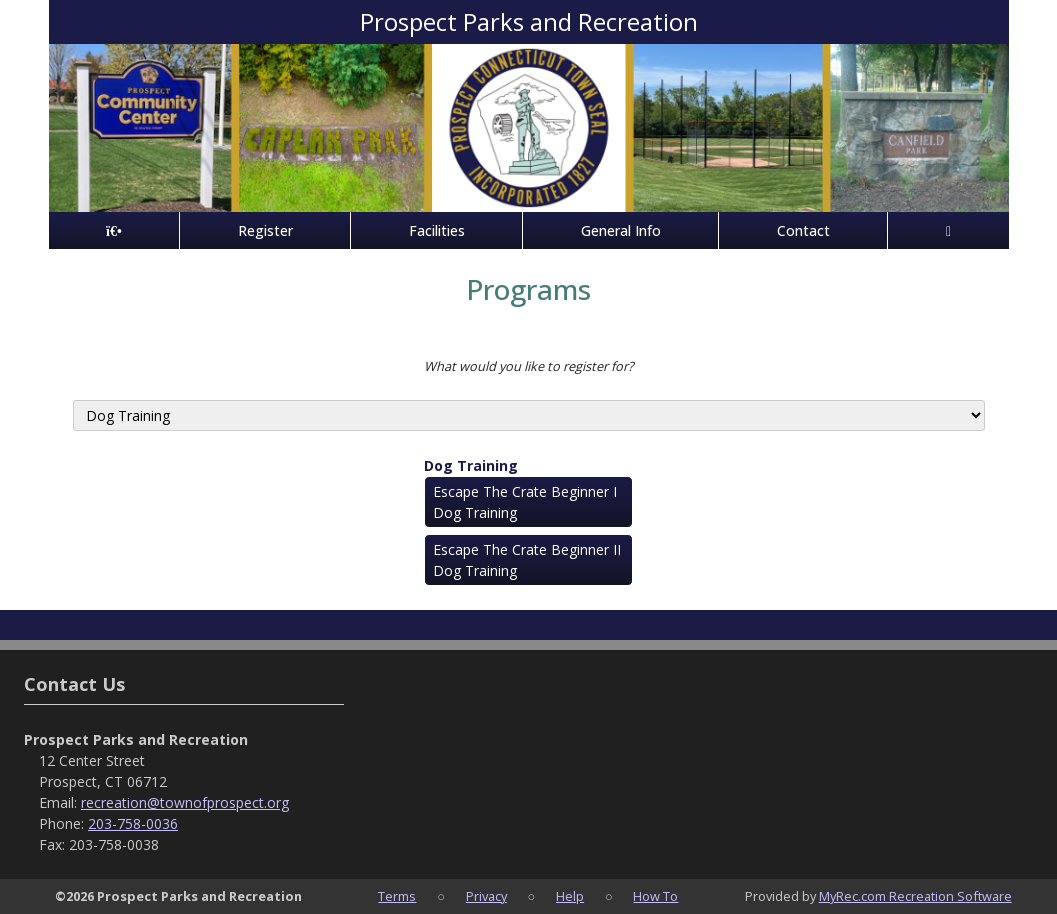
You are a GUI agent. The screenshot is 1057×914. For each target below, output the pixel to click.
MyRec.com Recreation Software (915, 896)
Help (570, 896)
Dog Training (471, 465)
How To (655, 896)
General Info (621, 230)
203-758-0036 (133, 823)
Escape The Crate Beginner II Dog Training (527, 560)
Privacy (486, 896)
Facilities (437, 230)
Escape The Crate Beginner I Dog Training (525, 502)
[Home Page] (114, 230)
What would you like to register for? (529, 366)
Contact (803, 230)
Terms (397, 896)
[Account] (948, 230)
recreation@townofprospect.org (185, 802)
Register (265, 230)
